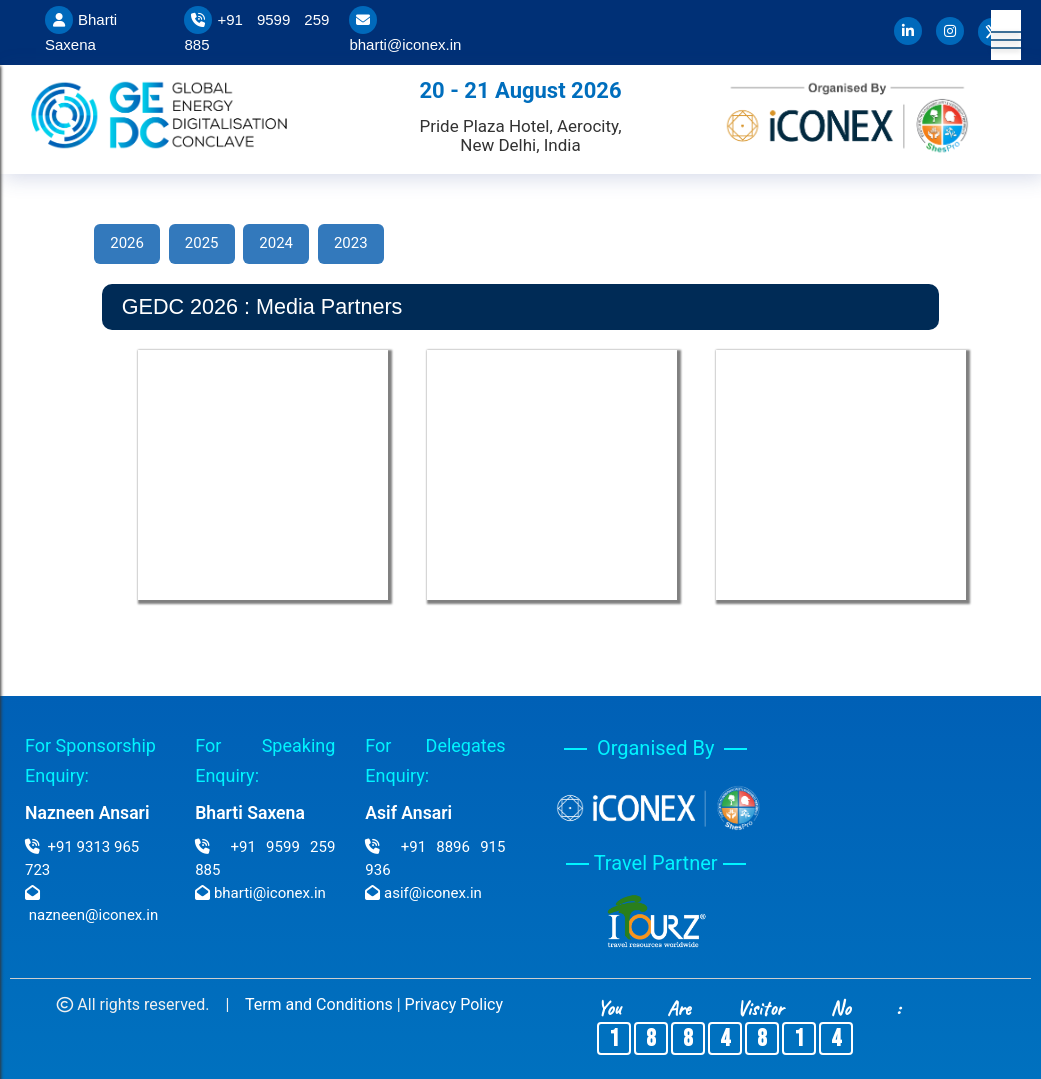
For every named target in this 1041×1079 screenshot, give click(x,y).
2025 (202, 243)
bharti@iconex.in (405, 44)
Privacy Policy (454, 1004)
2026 (127, 243)
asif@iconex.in (433, 893)
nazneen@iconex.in (93, 915)
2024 (276, 243)
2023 (351, 243)
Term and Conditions (319, 1004)
